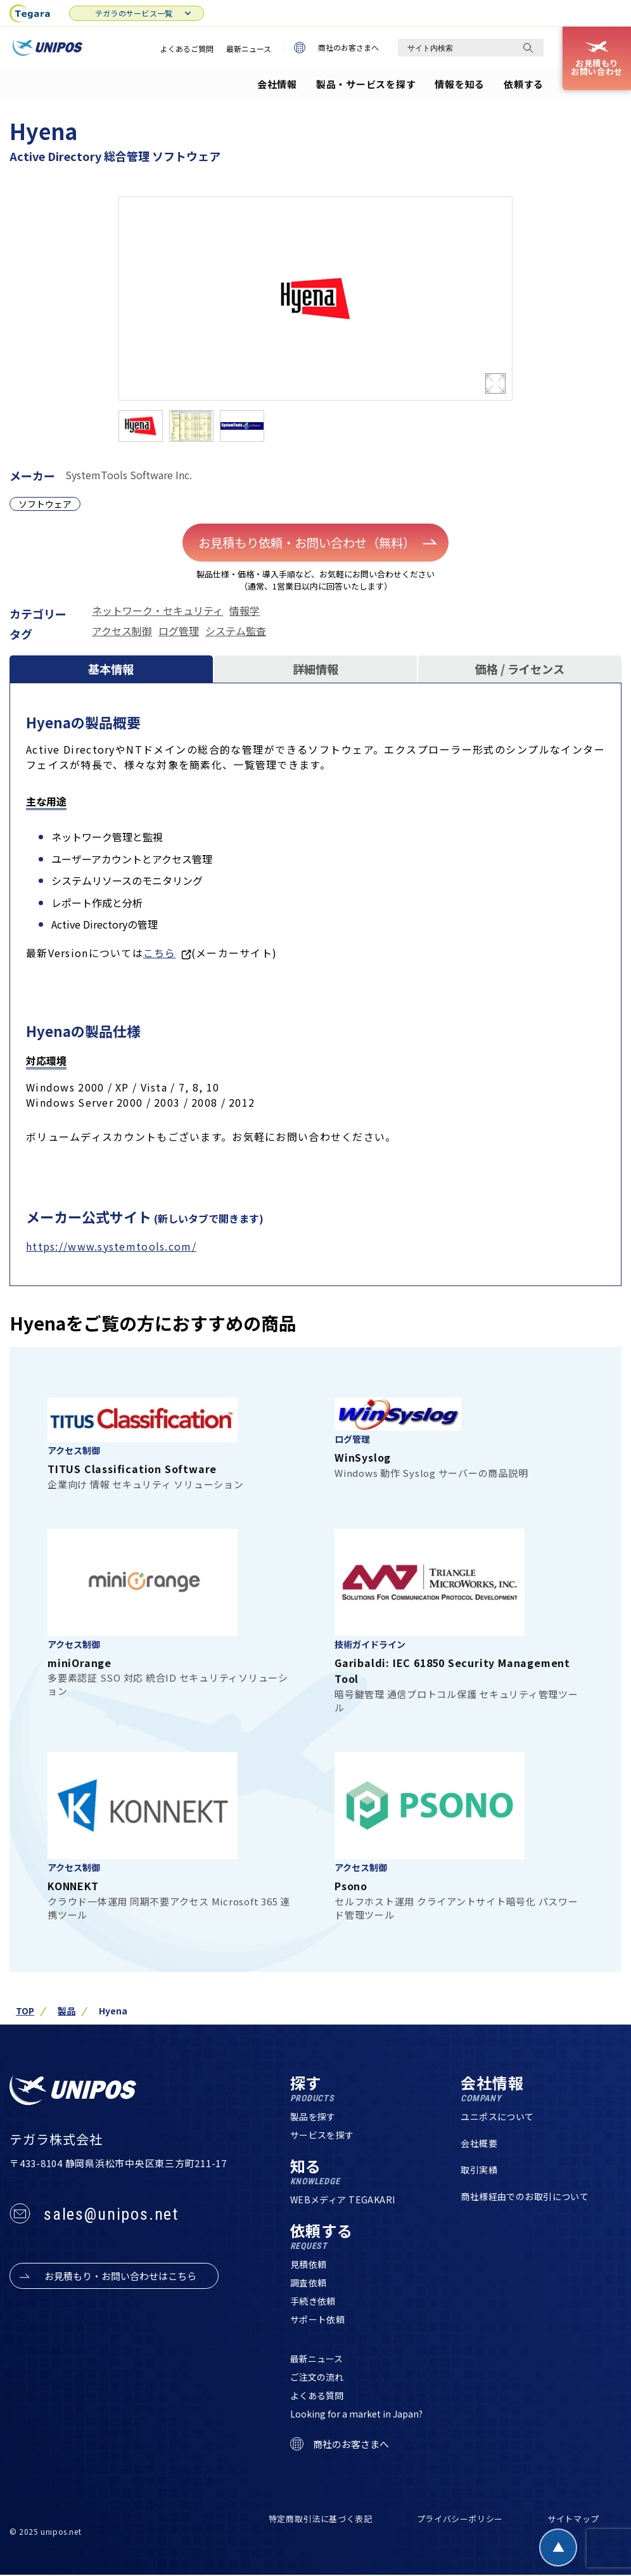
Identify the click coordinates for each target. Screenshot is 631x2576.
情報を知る (460, 84)
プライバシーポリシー (460, 2520)
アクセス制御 (122, 630)
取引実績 (479, 2171)
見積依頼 (308, 2265)
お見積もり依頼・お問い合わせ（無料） (319, 542)
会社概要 (479, 2144)
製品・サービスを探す (366, 84)
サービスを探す (322, 2136)
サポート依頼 (317, 2320)
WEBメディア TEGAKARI (342, 2200)
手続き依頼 (313, 2302)
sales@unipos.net (111, 2215)
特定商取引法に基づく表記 (321, 2520)
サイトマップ (573, 2520)
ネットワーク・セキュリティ (157, 610)
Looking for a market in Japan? (356, 2415)
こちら (159, 954)
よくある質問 (316, 2396)
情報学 (244, 610)
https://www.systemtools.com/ (111, 1247)
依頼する (524, 84)
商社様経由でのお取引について (525, 2197)
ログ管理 (178, 630)
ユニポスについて (497, 2117)
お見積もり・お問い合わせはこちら (120, 2277)
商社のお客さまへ (336, 47)
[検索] (528, 47)
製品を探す (313, 2117)
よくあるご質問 (187, 48)
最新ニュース (248, 48)
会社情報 (277, 84)
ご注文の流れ (316, 2378)
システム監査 (235, 630)
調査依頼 (308, 2283)
